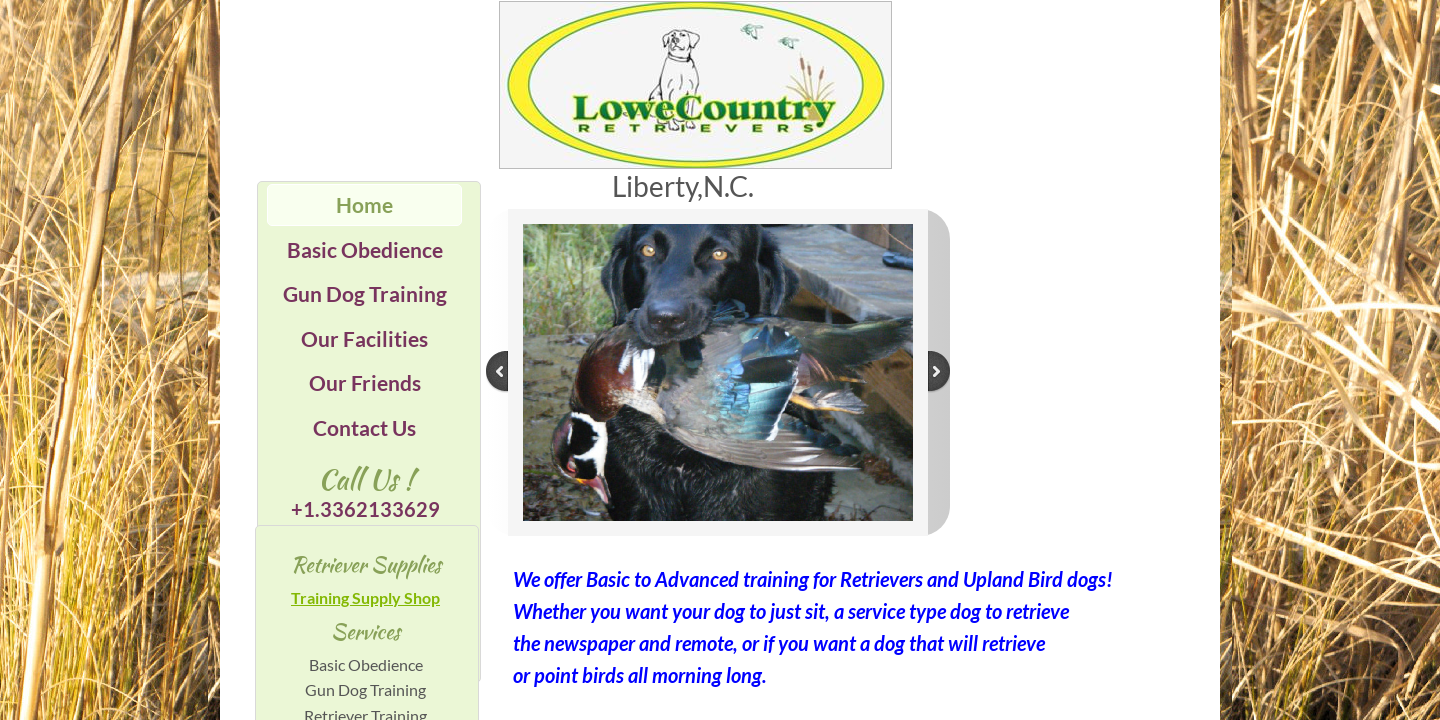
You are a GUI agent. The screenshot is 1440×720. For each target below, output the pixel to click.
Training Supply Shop (365, 597)
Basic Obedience (365, 249)
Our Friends (365, 382)
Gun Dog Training (365, 293)
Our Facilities (364, 338)
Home (364, 204)
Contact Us (364, 427)
